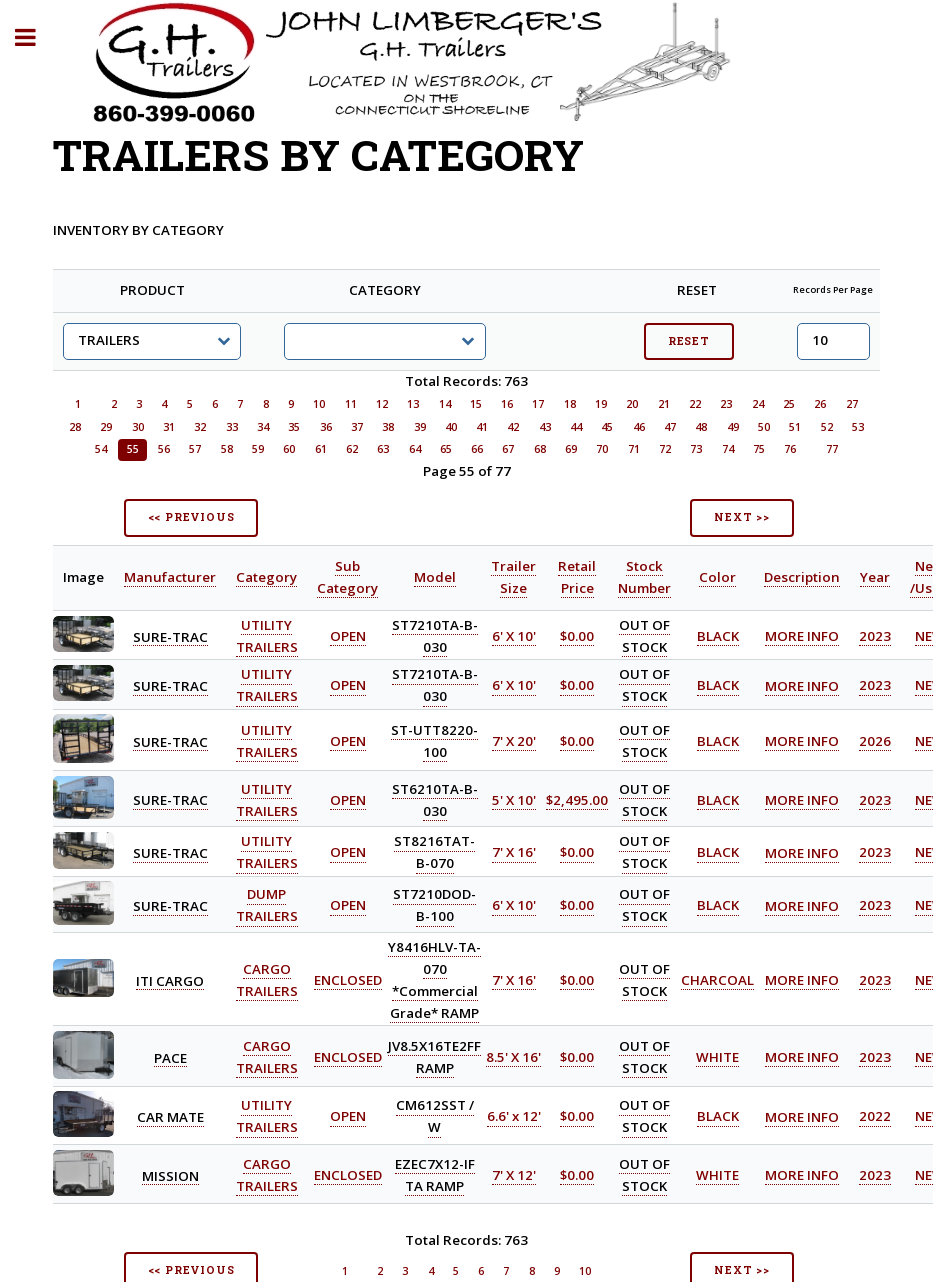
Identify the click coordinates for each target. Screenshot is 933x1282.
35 (294, 427)
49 (733, 427)
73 (696, 449)
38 (388, 427)
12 (382, 404)
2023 (875, 636)
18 (570, 404)
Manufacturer (170, 577)
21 (664, 404)
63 (383, 449)
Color (717, 577)
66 (477, 449)
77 (832, 449)
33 (232, 427)
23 (726, 404)
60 (289, 449)
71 (634, 449)
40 (451, 427)
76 (790, 449)
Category (266, 577)
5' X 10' (514, 800)
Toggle (36, 37)
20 (632, 404)
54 (101, 449)
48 (701, 427)
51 (795, 427)
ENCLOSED (348, 980)
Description (802, 577)
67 (508, 449)
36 (326, 427)
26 (820, 404)
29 (106, 427)
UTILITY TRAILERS (267, 686)
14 (445, 404)
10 (319, 404)
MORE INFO (802, 636)
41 (482, 427)
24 (758, 404)
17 (538, 404)
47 (670, 427)
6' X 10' (514, 636)
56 (164, 449)
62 (352, 449)
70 (602, 449)
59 (258, 449)
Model (435, 577)
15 (476, 404)
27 (852, 404)
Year (875, 577)
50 (764, 427)
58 (227, 449)
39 (420, 427)
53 (858, 427)
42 (513, 427)
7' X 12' (514, 1175)
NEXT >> (742, 517)
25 (789, 404)
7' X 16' (514, 853)
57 (195, 449)
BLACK (718, 636)
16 (507, 404)
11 (351, 404)
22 (695, 404)
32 (200, 427)
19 (601, 404)
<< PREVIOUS (191, 517)
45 (607, 427)
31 (169, 427)
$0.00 (577, 636)
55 (133, 449)
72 (665, 449)
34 (263, 427)
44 (576, 427)
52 (827, 427)
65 (446, 449)
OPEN (348, 636)
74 (728, 449)
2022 (875, 1117)
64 (415, 449)
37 (357, 427)
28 (75, 427)
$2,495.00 (577, 800)
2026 (875, 741)
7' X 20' (514, 741)
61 (321, 449)
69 (571, 449)
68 (540, 449)
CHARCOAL (717, 980)
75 (759, 449)
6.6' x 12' (514, 1117)
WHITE (717, 1057)
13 (413, 404)
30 (138, 427)
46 (639, 427)
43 (545, 427)
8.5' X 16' (513, 1057)
